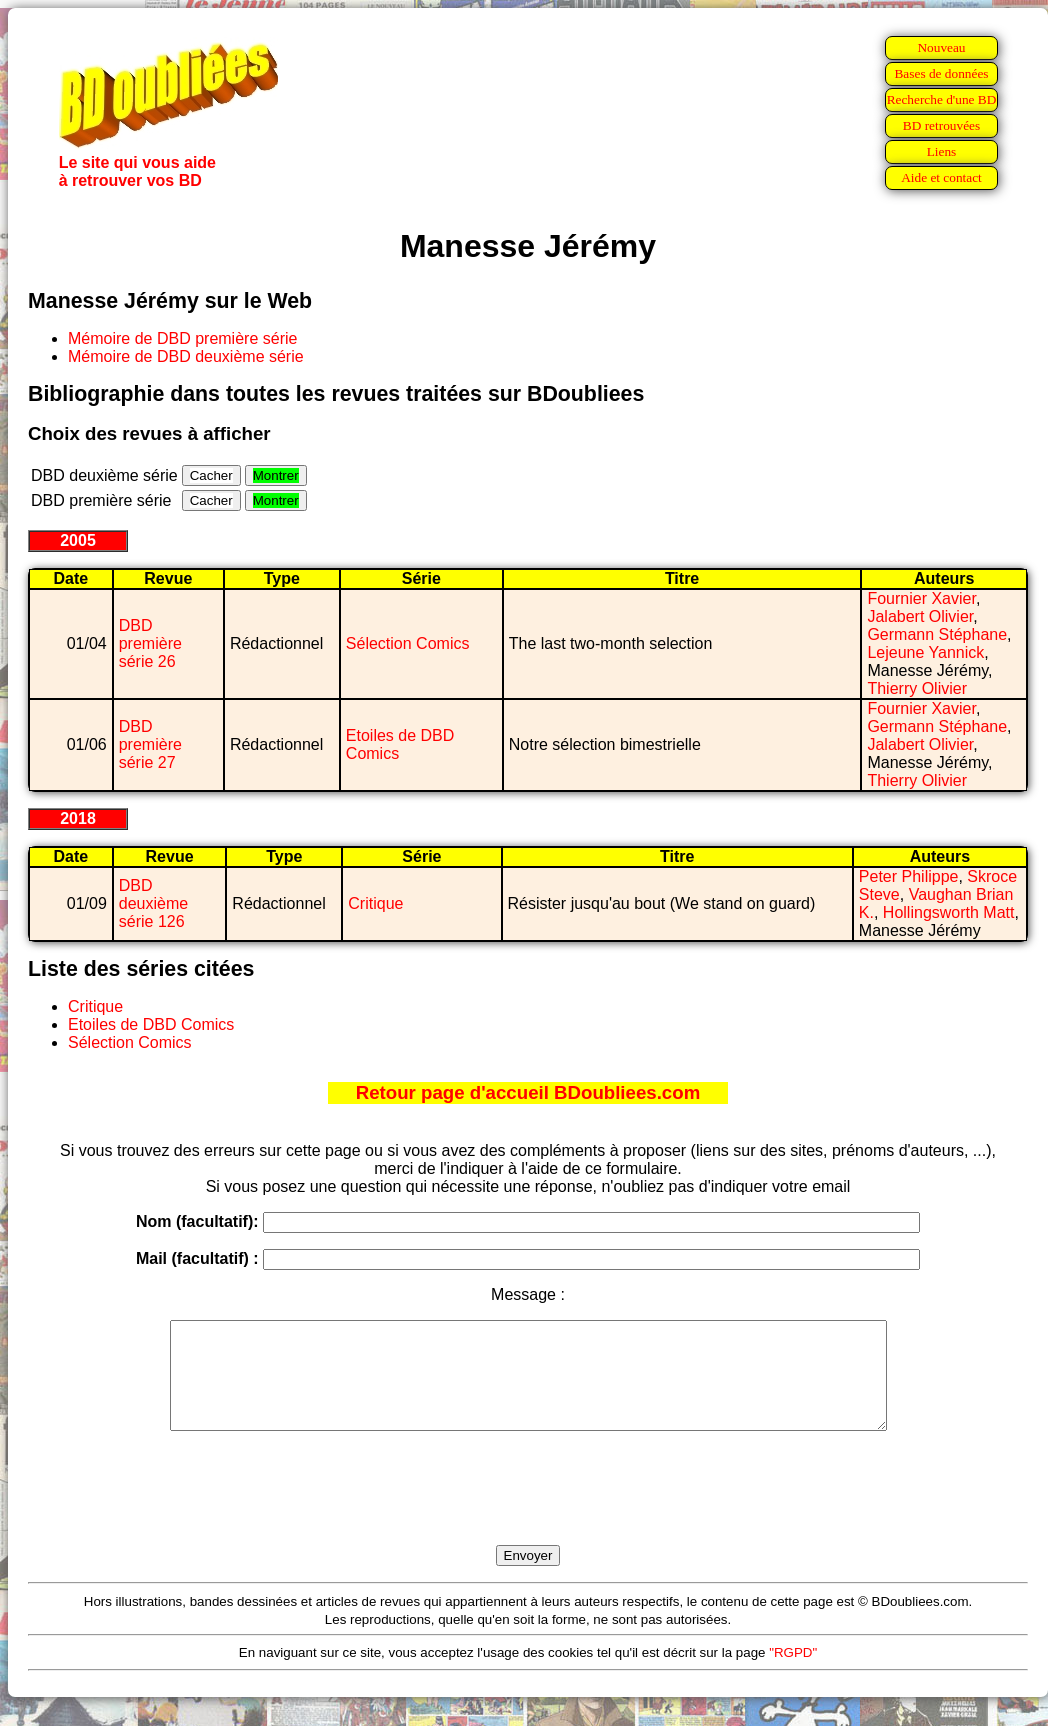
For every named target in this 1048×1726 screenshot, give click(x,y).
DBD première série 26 (150, 643)
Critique (375, 903)
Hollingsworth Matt (949, 912)
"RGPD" (793, 1673)
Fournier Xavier (921, 598)
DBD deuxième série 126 (153, 903)
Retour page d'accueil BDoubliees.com (528, 1092)
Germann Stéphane (937, 634)
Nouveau (941, 47)
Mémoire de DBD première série (182, 338)
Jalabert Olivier (920, 616)
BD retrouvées (941, 125)
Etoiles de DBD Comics (151, 1024)
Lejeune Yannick (925, 652)
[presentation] (528, 1511)
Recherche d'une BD (942, 99)
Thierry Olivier (917, 688)
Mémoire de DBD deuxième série (186, 356)
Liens (942, 151)
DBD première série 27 (150, 744)
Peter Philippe (909, 876)
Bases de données (941, 73)
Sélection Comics (408, 643)
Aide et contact (941, 177)
